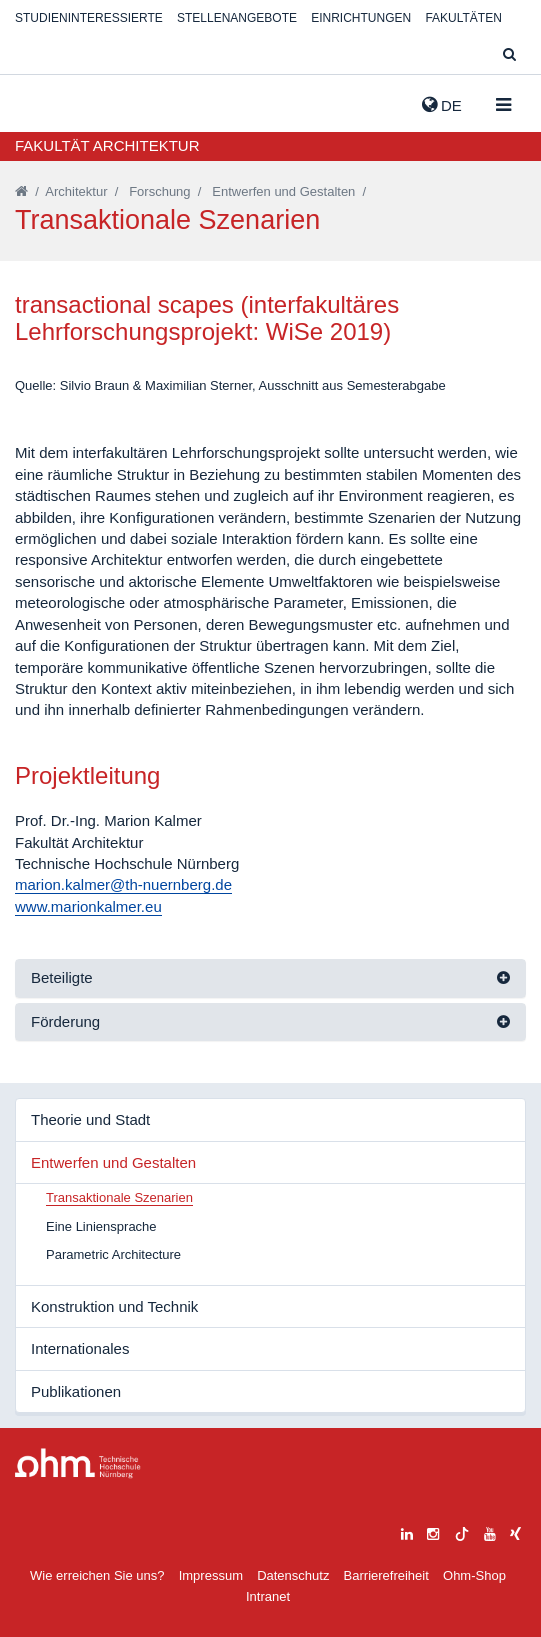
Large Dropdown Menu (78, 1463)
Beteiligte (62, 977)
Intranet (268, 1596)
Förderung (65, 1021)
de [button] (442, 105)
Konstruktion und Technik (114, 1306)
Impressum (211, 1575)
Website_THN (45, 101)
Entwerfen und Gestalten (283, 191)
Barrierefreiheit (386, 1575)
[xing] (515, 1531)
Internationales (80, 1348)
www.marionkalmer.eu (88, 906)
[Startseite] (21, 191)
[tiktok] (462, 1531)
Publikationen (76, 1391)
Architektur (76, 191)
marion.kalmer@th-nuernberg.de (123, 884)
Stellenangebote (237, 18)
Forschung (159, 191)
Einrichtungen (361, 18)
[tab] (270, 978)
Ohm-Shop (474, 1575)
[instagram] (433, 1531)
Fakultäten (463, 18)
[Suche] (509, 55)
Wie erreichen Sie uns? (97, 1575)
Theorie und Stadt (90, 1119)
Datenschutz (293, 1575)
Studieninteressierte (89, 18)
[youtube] (490, 1531)
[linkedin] (407, 1531)
